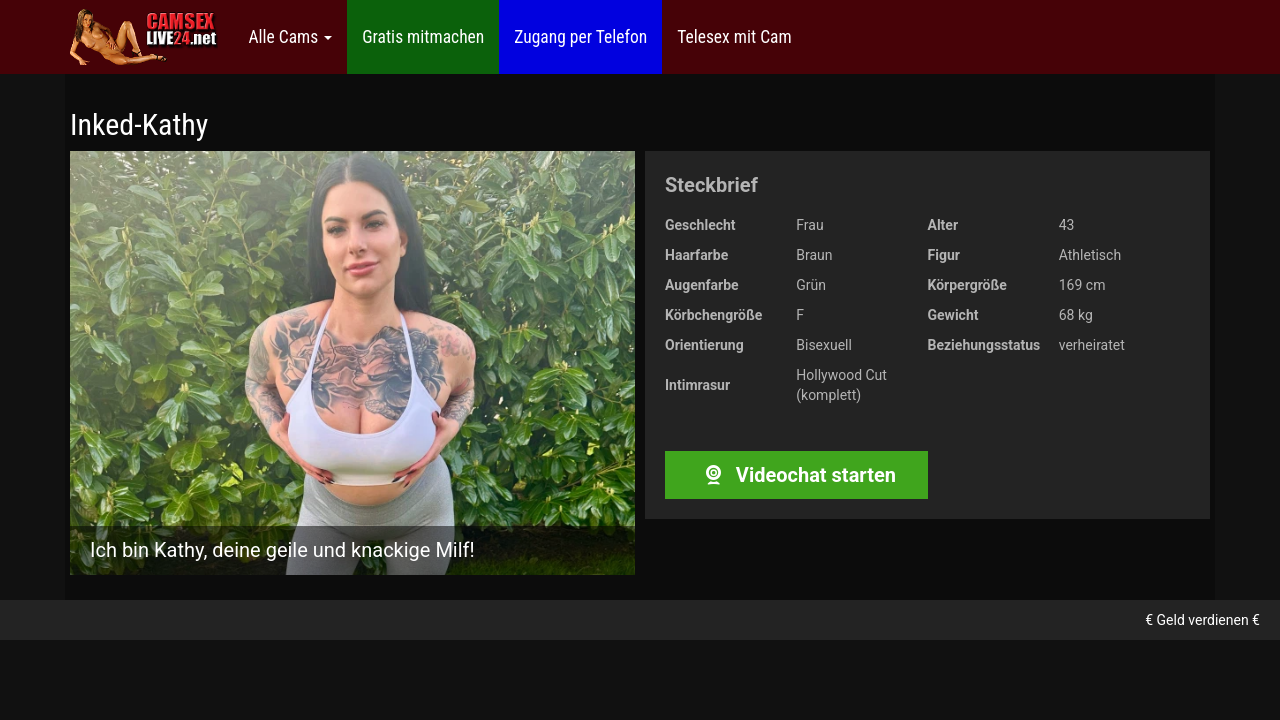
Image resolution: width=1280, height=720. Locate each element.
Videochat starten (796, 475)
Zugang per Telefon (580, 37)
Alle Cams (290, 37)
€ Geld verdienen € (1202, 620)
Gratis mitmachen (423, 37)
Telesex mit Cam (734, 37)
